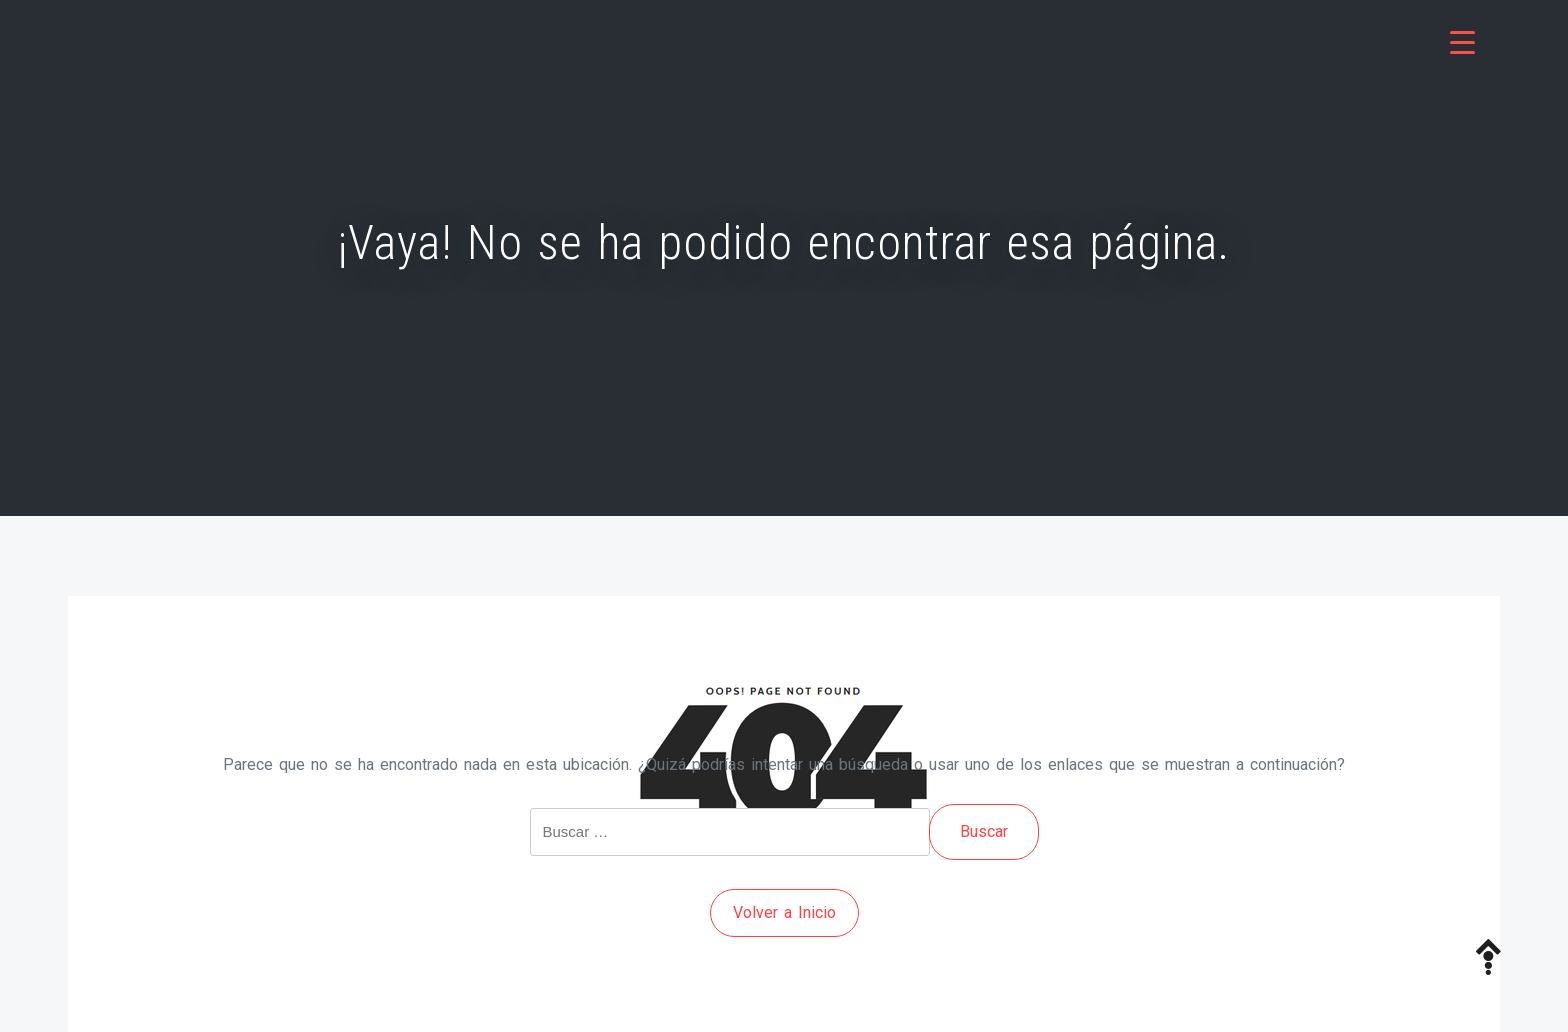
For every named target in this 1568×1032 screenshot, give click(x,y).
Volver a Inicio (784, 912)
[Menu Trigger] (1462, 42)
